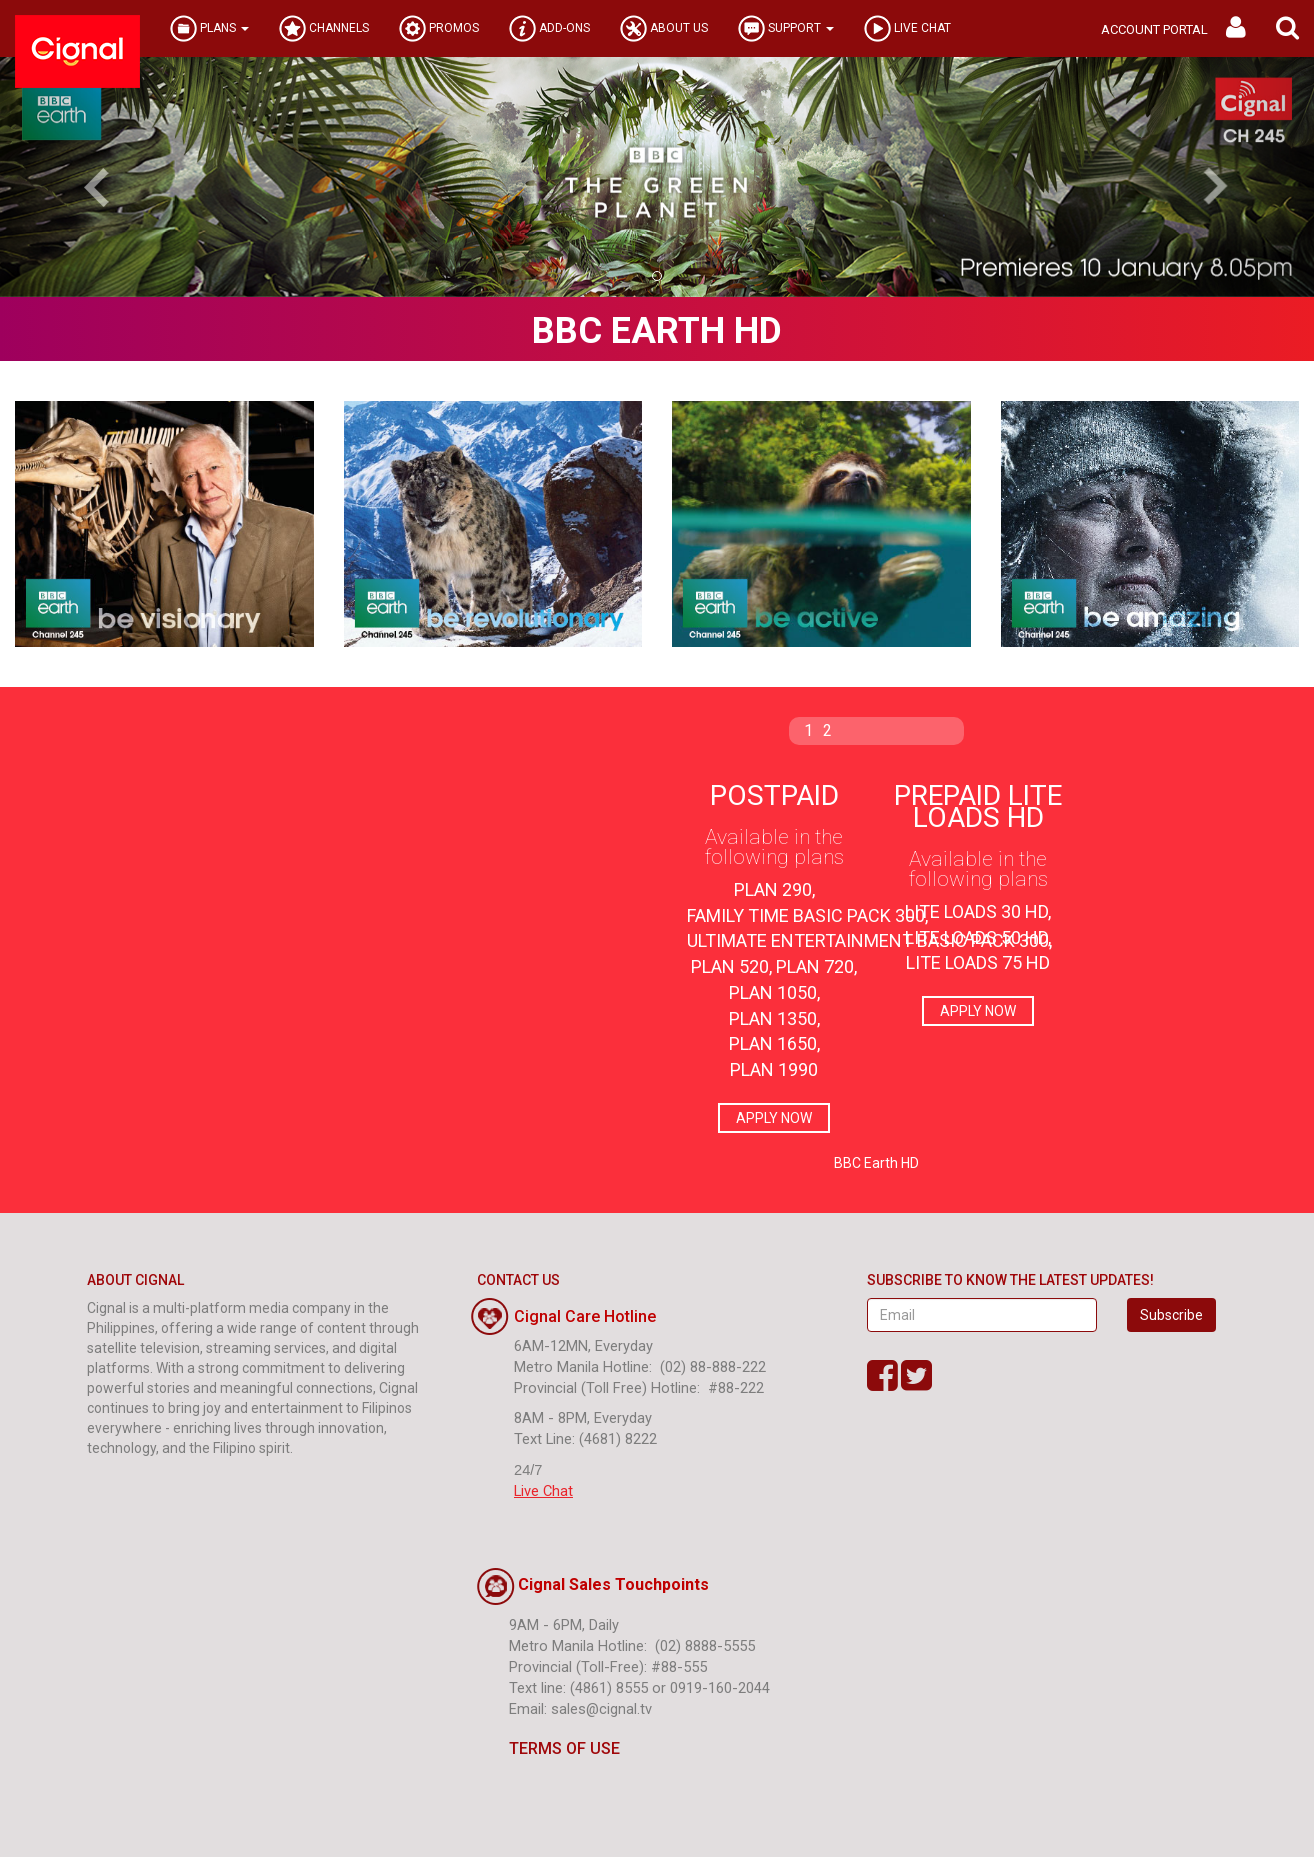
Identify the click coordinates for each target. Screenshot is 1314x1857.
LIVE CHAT (907, 28)
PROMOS (439, 28)
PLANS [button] (209, 28)
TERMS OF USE (548, 1748)
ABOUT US (664, 28)
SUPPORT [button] (786, 28)
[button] (1287, 28)
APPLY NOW (774, 1118)
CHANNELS (324, 28)
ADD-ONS (549, 28)
